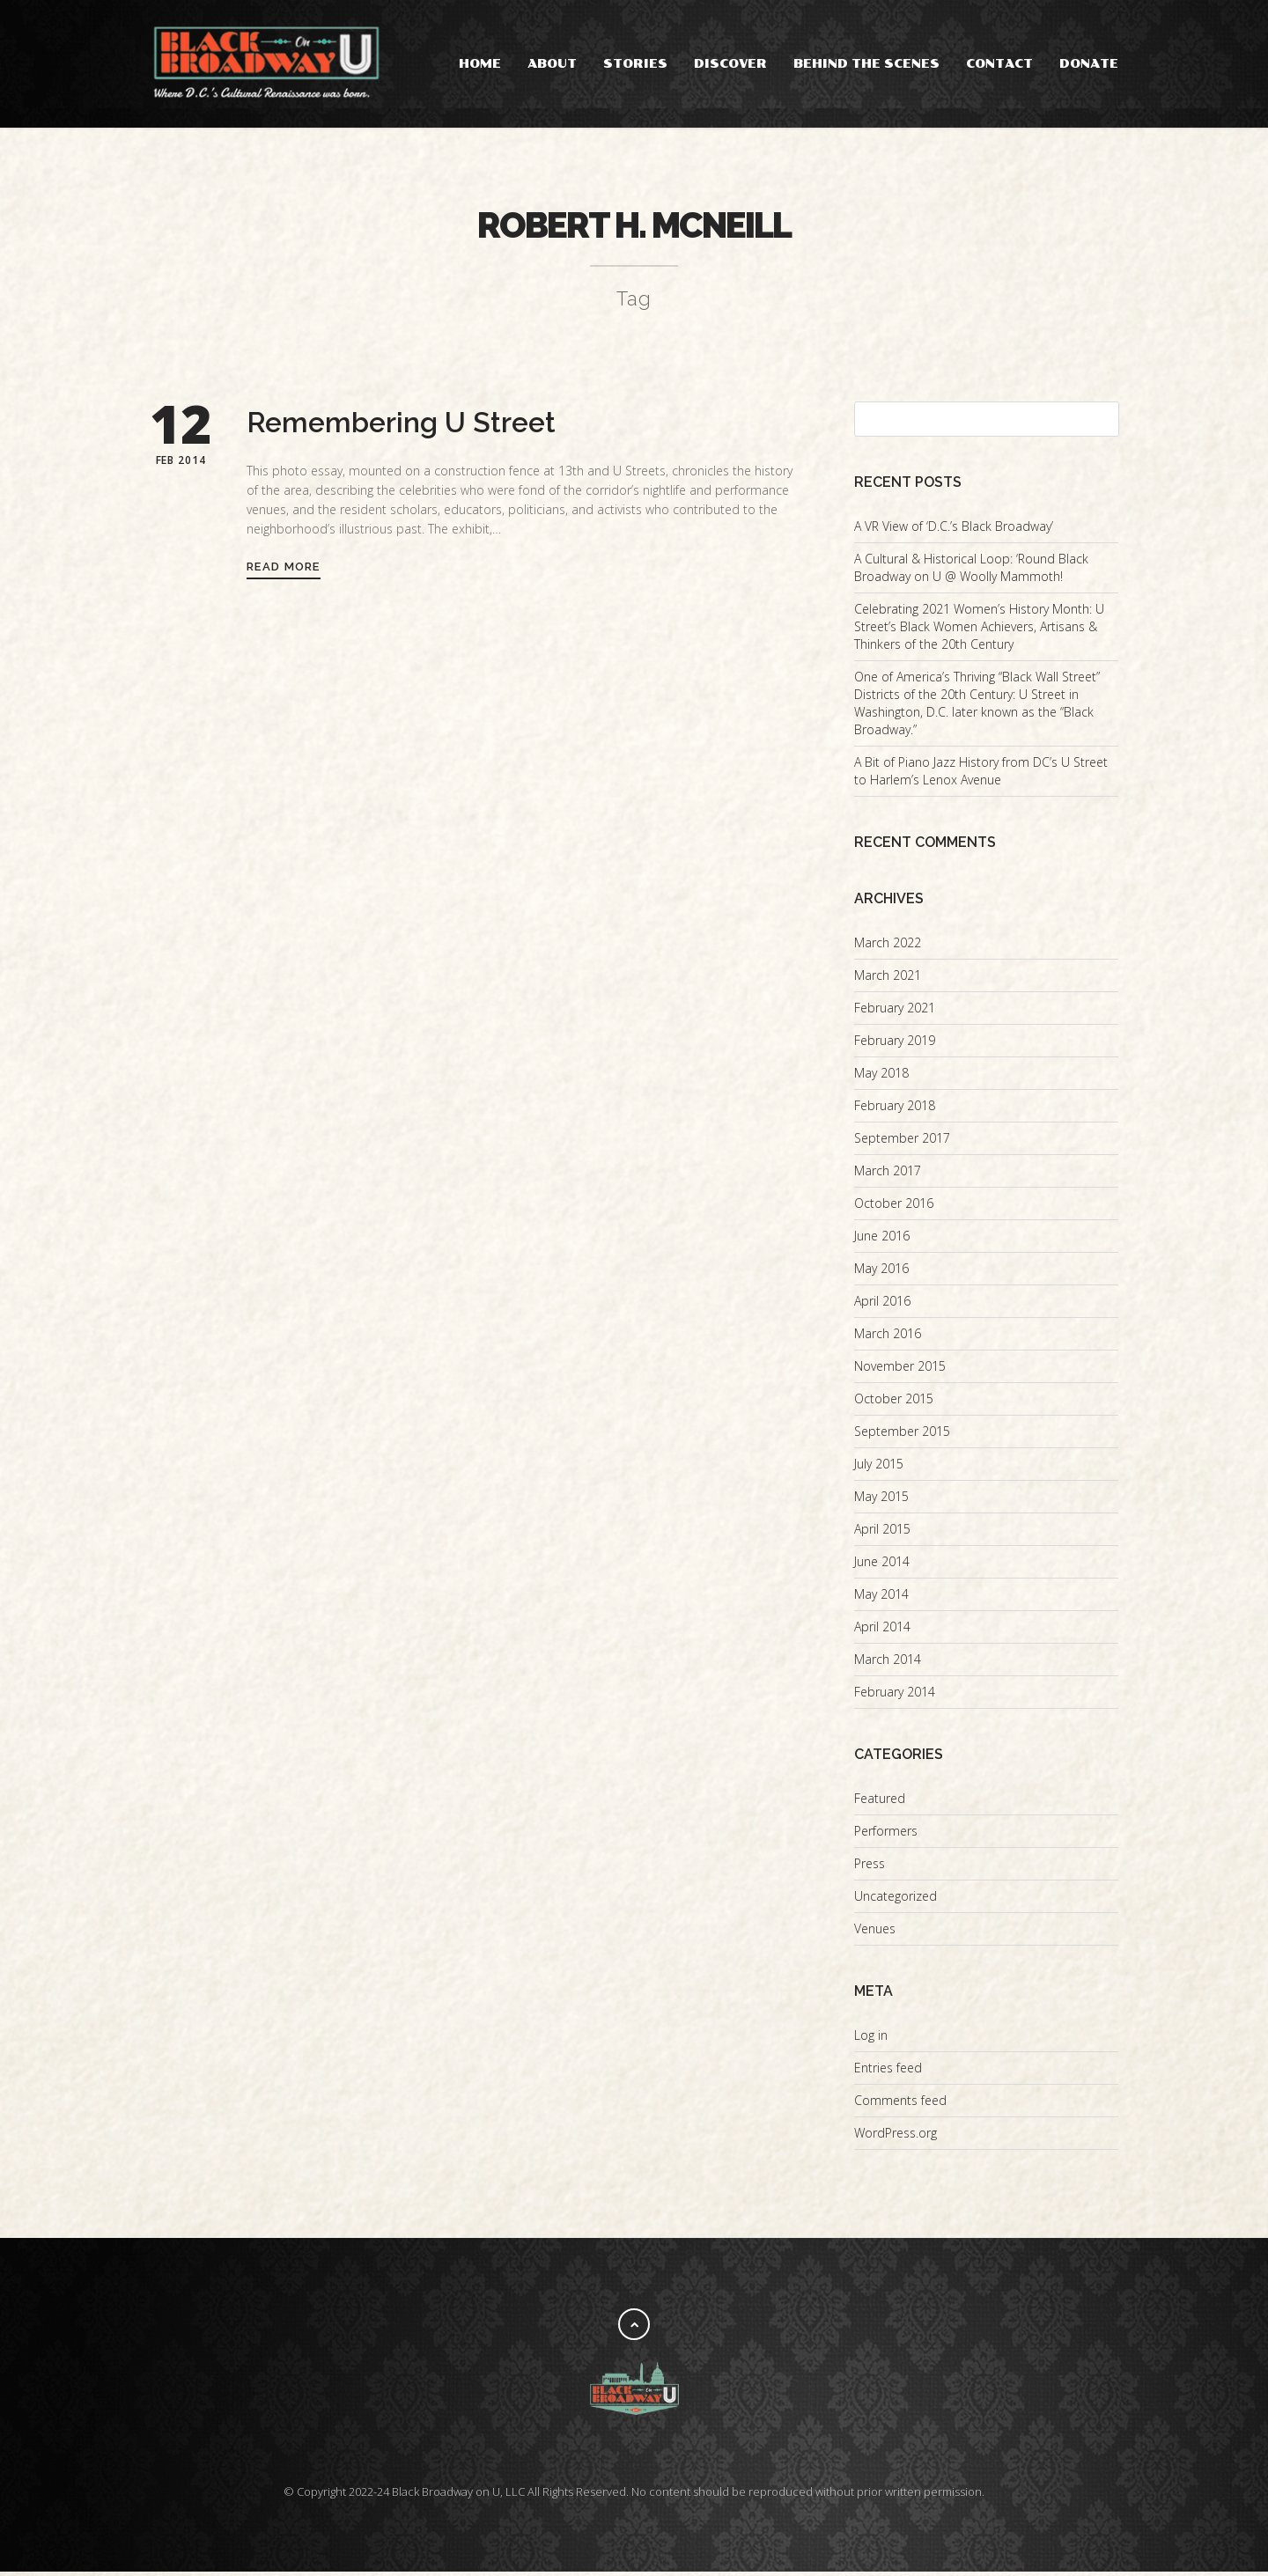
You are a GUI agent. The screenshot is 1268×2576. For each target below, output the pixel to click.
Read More (284, 571)
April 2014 (882, 1631)
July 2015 (878, 1468)
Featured (879, 1802)
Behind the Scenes (866, 63)
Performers (886, 1835)
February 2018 (894, 1109)
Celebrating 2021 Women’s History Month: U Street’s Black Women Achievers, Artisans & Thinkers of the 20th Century (979, 631)
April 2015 (882, 1533)
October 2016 (893, 1207)
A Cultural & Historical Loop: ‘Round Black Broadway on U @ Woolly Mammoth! (971, 572)
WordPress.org (895, 2137)
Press (869, 1867)
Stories (635, 63)
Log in (871, 2039)
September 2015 (902, 1435)
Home (480, 63)
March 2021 (887, 979)
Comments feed (900, 2104)
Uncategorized (895, 1900)
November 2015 (900, 1370)
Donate (1088, 63)
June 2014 (882, 1565)
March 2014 (887, 1663)
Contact (999, 63)
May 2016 (881, 1272)
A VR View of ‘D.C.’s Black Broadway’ (953, 530)
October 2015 (893, 1403)
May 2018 (881, 1077)
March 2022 (887, 946)
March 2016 (887, 1337)
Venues (875, 1933)
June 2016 (882, 1240)
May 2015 (881, 1500)
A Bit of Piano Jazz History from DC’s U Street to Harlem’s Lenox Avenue (981, 775)
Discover (730, 63)
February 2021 (894, 1012)
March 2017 (887, 1175)
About (552, 63)
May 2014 (881, 1598)
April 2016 (882, 1305)
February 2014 (894, 1696)
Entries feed (888, 2072)
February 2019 (894, 1044)
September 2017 (902, 1142)
